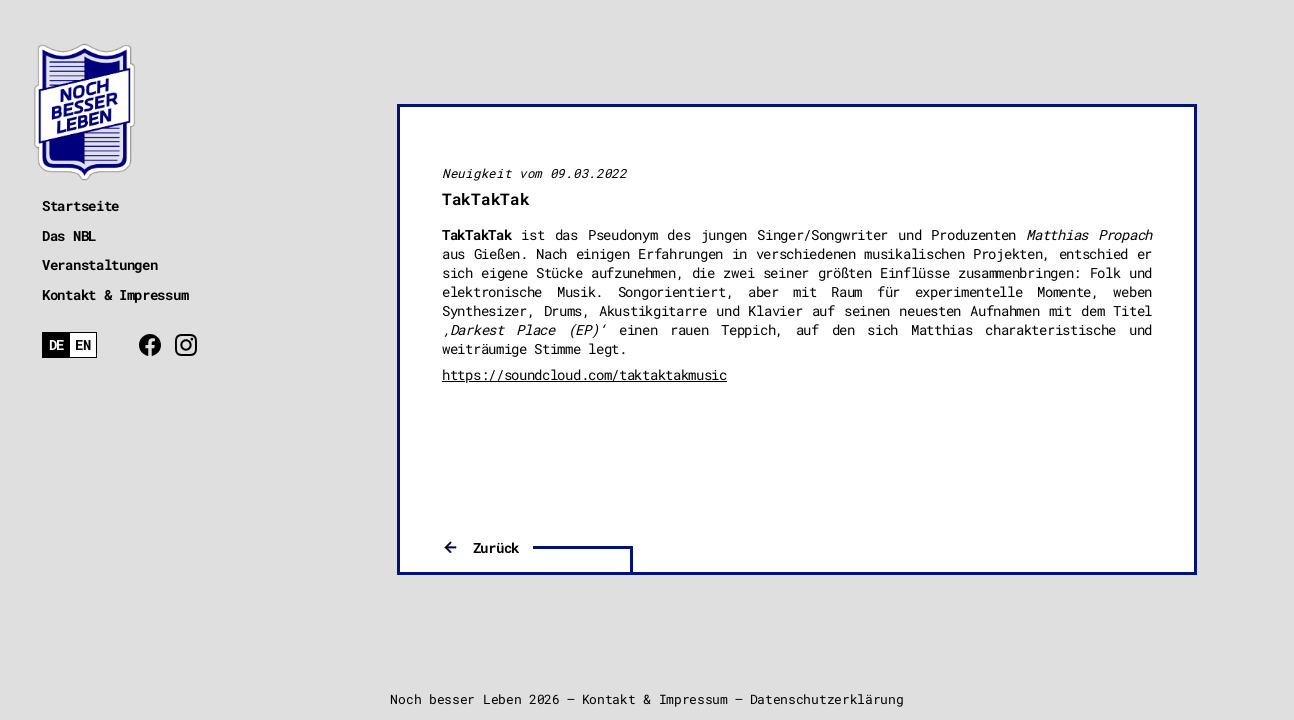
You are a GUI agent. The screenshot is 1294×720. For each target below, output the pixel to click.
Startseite (80, 205)
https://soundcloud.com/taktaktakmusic (584, 374)
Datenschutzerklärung (827, 699)
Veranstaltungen (100, 264)
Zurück (496, 547)
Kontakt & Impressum (115, 294)
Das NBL (69, 235)
